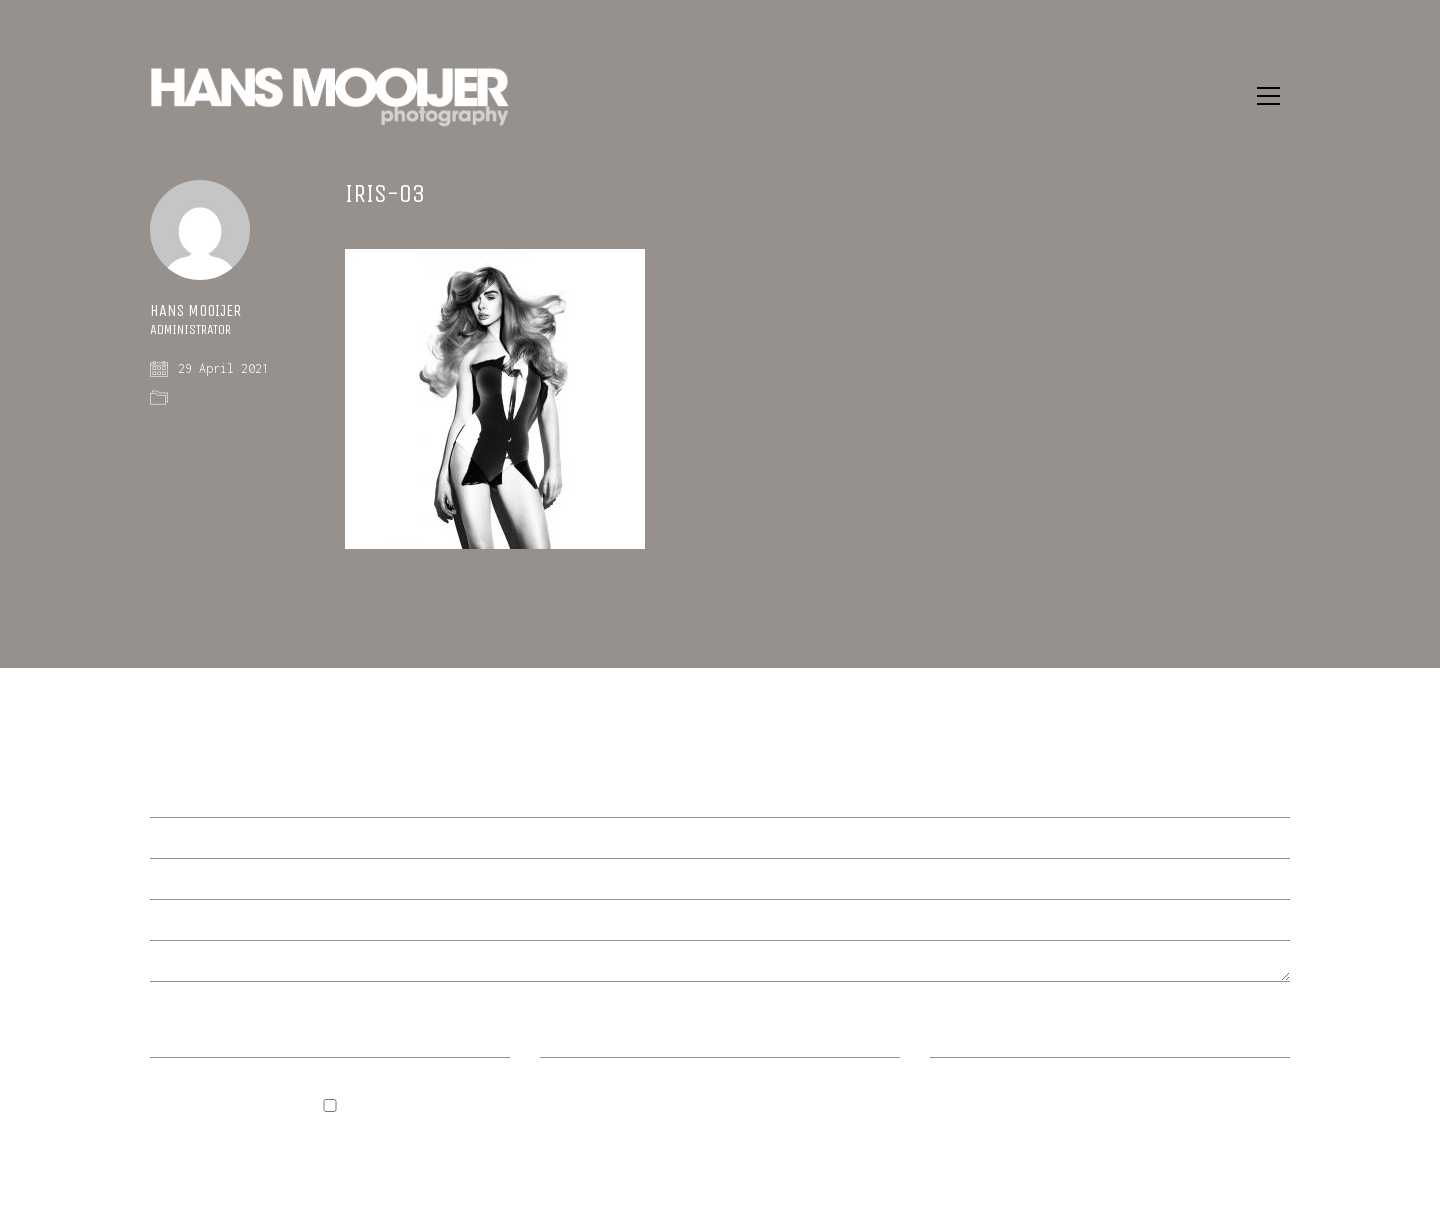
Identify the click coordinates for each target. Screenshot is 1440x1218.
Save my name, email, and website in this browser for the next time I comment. (310, 1140)
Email (568, 1040)
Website (958, 1040)
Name (174, 1040)
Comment (178, 799)
